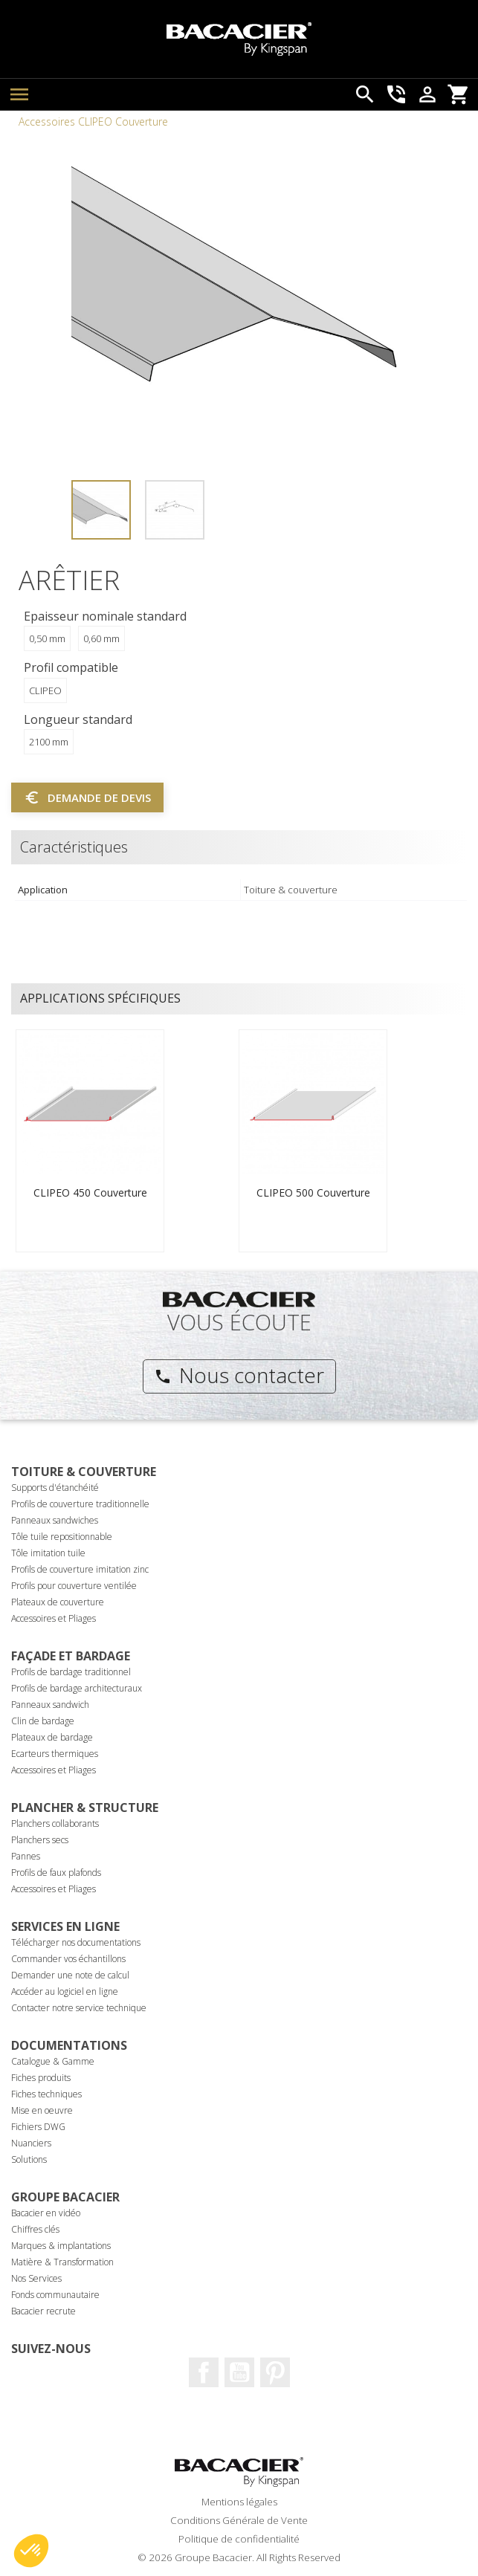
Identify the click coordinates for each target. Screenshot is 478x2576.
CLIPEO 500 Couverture (313, 1192)
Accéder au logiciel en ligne (64, 1991)
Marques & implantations (61, 2245)
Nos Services (36, 2278)
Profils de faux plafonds (56, 1872)
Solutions (29, 2159)
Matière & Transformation (62, 2262)
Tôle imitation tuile (48, 1553)
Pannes (25, 1856)
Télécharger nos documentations (76, 1942)
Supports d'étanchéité (55, 1487)
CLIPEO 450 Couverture (90, 1192)
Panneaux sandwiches (54, 1520)
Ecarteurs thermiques (54, 1753)
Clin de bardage (42, 1721)
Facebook (204, 2372)
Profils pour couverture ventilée (74, 1585)
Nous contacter (239, 1375)
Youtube (239, 2372)
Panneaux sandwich (50, 1704)
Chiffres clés (35, 2229)
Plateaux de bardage (52, 1737)
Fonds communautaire (55, 2294)
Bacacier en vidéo (45, 2213)
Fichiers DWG (38, 2126)
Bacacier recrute (43, 2311)
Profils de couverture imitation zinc (80, 1569)
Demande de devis (87, 797)
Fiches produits (41, 2077)
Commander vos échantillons (68, 1958)
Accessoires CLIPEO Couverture (93, 121)
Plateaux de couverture (57, 1602)
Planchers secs (39, 1840)
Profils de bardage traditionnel (71, 1672)
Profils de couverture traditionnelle (80, 1504)
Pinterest (275, 2372)
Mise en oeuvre (42, 2110)
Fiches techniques (46, 2094)
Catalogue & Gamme (52, 2061)
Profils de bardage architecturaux (76, 1688)
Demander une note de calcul (70, 1975)
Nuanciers (31, 2143)
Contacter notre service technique (78, 2007)
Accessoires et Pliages (53, 1618)
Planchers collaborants (55, 1823)
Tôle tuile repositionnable (61, 1536)
